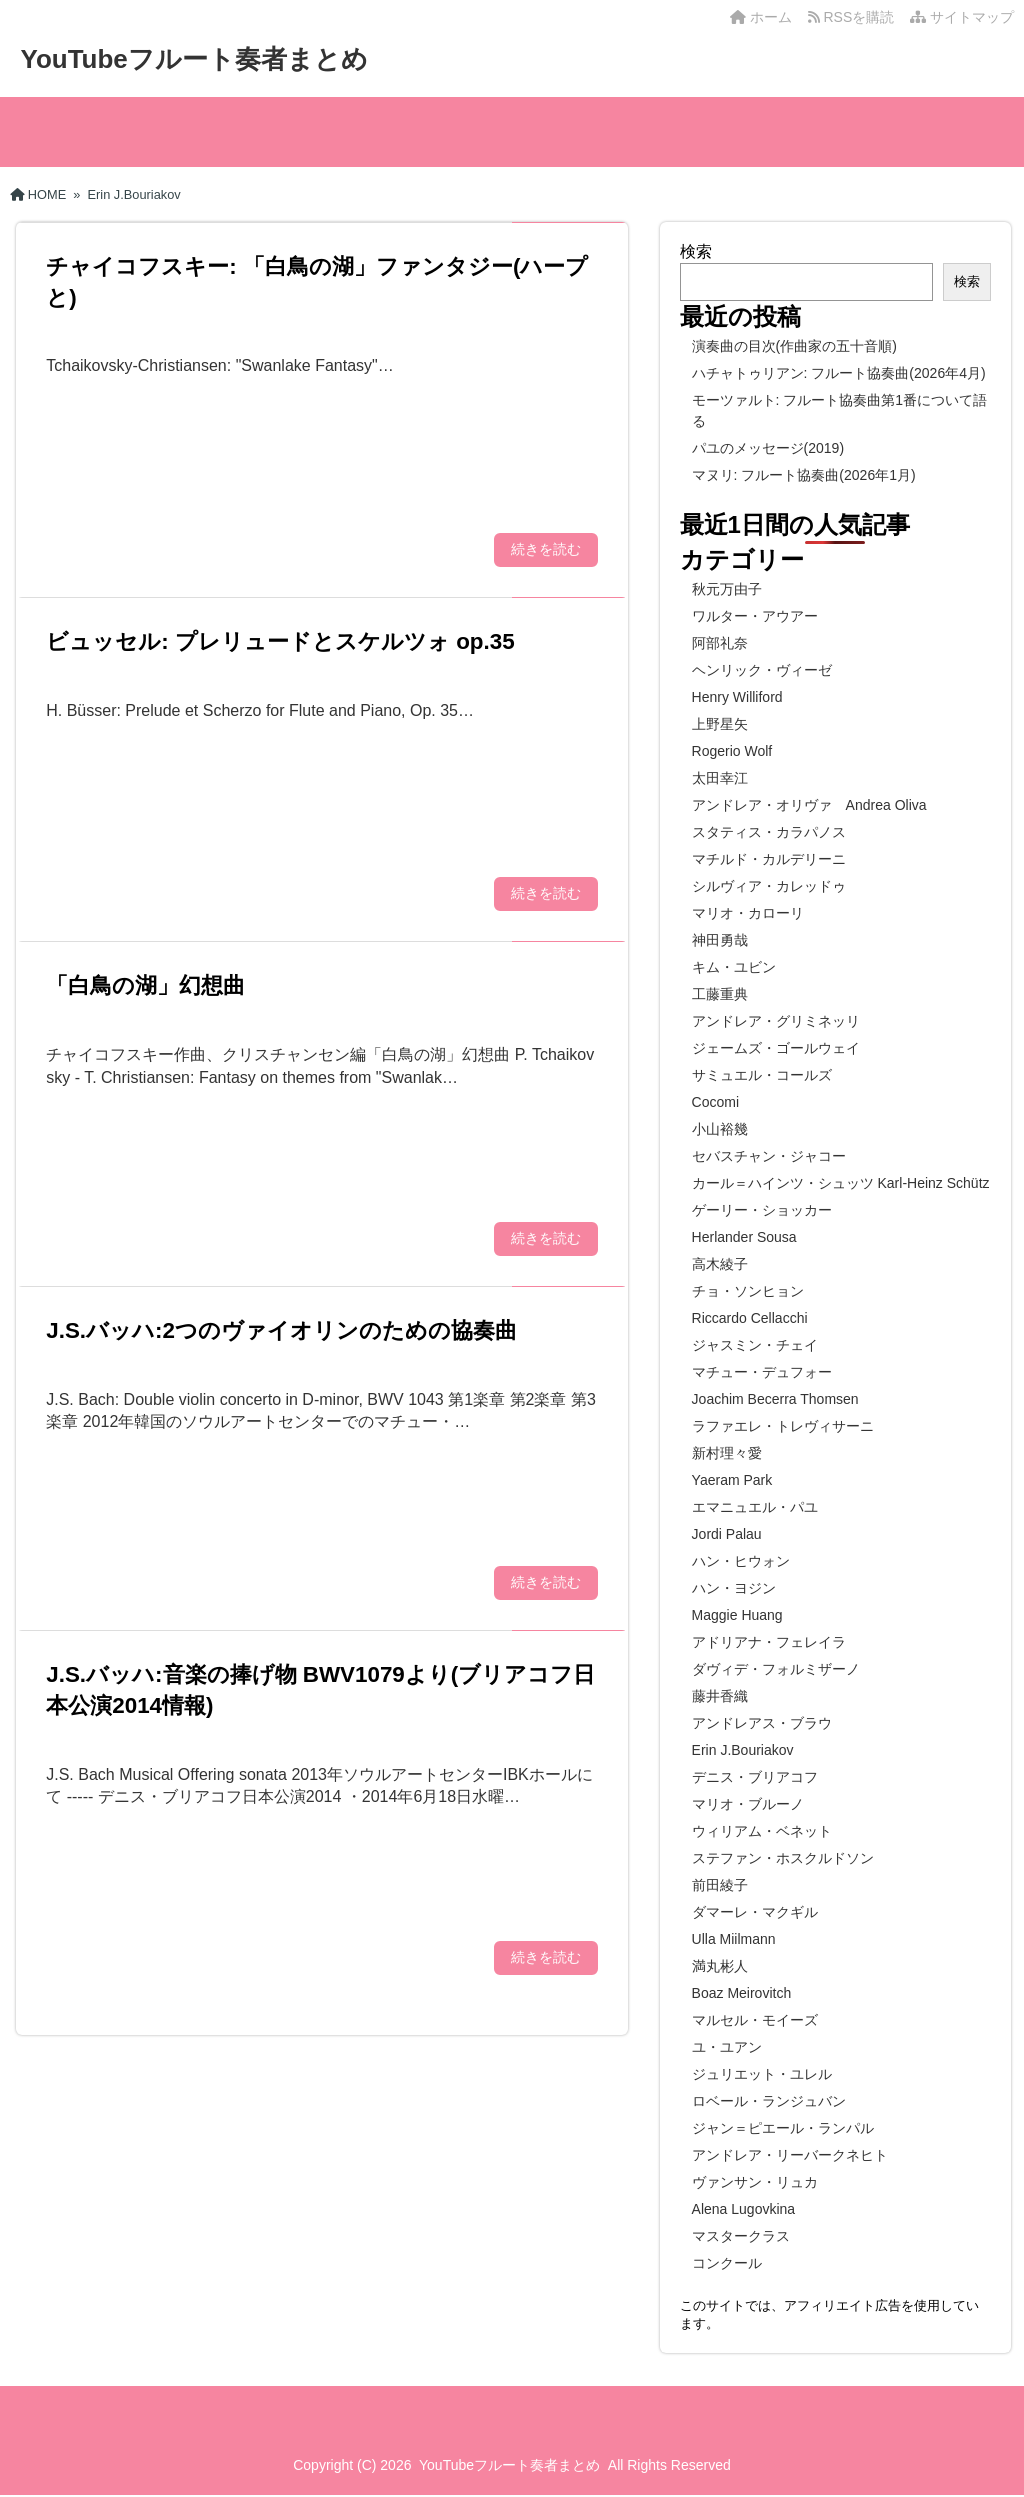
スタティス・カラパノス (769, 832)
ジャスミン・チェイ (755, 1345)
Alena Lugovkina (744, 2209)
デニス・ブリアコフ (755, 1777)
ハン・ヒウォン (741, 1561)
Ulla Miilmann (734, 1939)
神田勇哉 (720, 940)
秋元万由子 (727, 589)
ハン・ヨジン (734, 1588)
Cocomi (715, 1102)
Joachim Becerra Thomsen (775, 1399)
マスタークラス (741, 2236)
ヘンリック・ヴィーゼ (762, 670)
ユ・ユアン (727, 2047)
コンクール (727, 2263)
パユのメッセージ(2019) (768, 448)
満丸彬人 (720, 1966)
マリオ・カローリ (748, 913)
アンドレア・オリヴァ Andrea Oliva (809, 805)
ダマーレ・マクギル (755, 1912)
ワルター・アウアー (755, 616)
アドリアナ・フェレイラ (769, 1642)
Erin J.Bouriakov (743, 1750)
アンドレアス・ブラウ (762, 1723)
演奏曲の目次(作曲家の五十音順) (794, 346)
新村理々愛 (727, 1453)
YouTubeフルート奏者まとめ (193, 59)
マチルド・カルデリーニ (769, 859)
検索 (696, 251)
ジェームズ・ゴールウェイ (776, 1048)
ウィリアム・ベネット (762, 1831)
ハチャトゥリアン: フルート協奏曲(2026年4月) (839, 373)
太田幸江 (720, 778)
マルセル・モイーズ (755, 2020)
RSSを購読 (855, 17)
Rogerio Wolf (732, 751)
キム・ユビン (734, 967)
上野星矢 (720, 724)
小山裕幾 (720, 1129)
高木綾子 (720, 1264)
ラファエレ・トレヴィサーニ (783, 1426)
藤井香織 (720, 1696)
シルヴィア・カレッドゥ (769, 886)
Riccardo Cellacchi (750, 1318)
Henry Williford (737, 697)
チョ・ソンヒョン (748, 1291)
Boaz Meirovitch (742, 1993)
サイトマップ (962, 17)
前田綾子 (720, 1885)
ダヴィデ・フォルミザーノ (776, 1669)
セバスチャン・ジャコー (769, 1156)
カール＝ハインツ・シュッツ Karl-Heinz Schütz (841, 1183)
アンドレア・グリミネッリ (776, 1021)
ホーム (761, 17)
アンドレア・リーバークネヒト (790, 2155)
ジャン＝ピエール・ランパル (783, 2128)
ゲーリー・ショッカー (762, 1210)
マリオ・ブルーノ (748, 1804)
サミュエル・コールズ (762, 1075)
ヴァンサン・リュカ (755, 2182)
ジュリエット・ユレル (762, 2074)
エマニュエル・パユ (755, 1507)
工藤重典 (720, 994)
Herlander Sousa (744, 1237)
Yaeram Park (732, 1480)
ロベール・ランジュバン (769, 2101)
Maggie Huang (737, 1615)
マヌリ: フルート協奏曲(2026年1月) (804, 475)
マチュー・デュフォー (762, 1372)
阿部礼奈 (720, 643)
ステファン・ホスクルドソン (783, 1858)
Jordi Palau (727, 1534)
